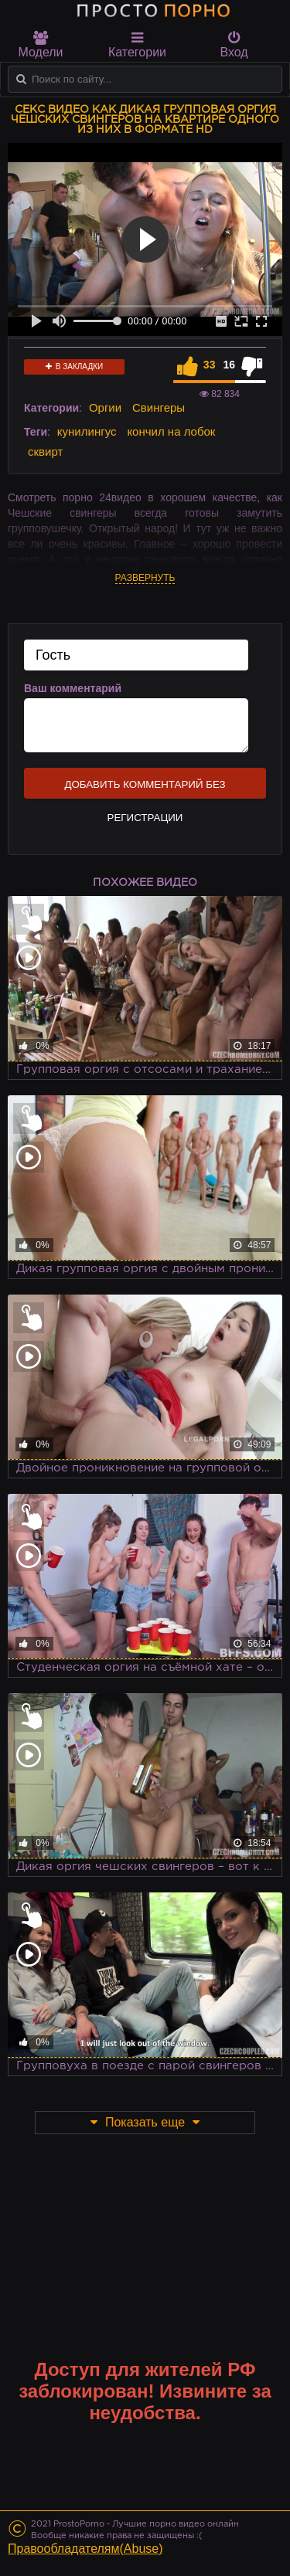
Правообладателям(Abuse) (85, 2548)
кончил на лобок (171, 431)
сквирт (45, 451)
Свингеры (158, 407)
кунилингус (87, 431)
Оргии (105, 407)
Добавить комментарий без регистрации (144, 789)
